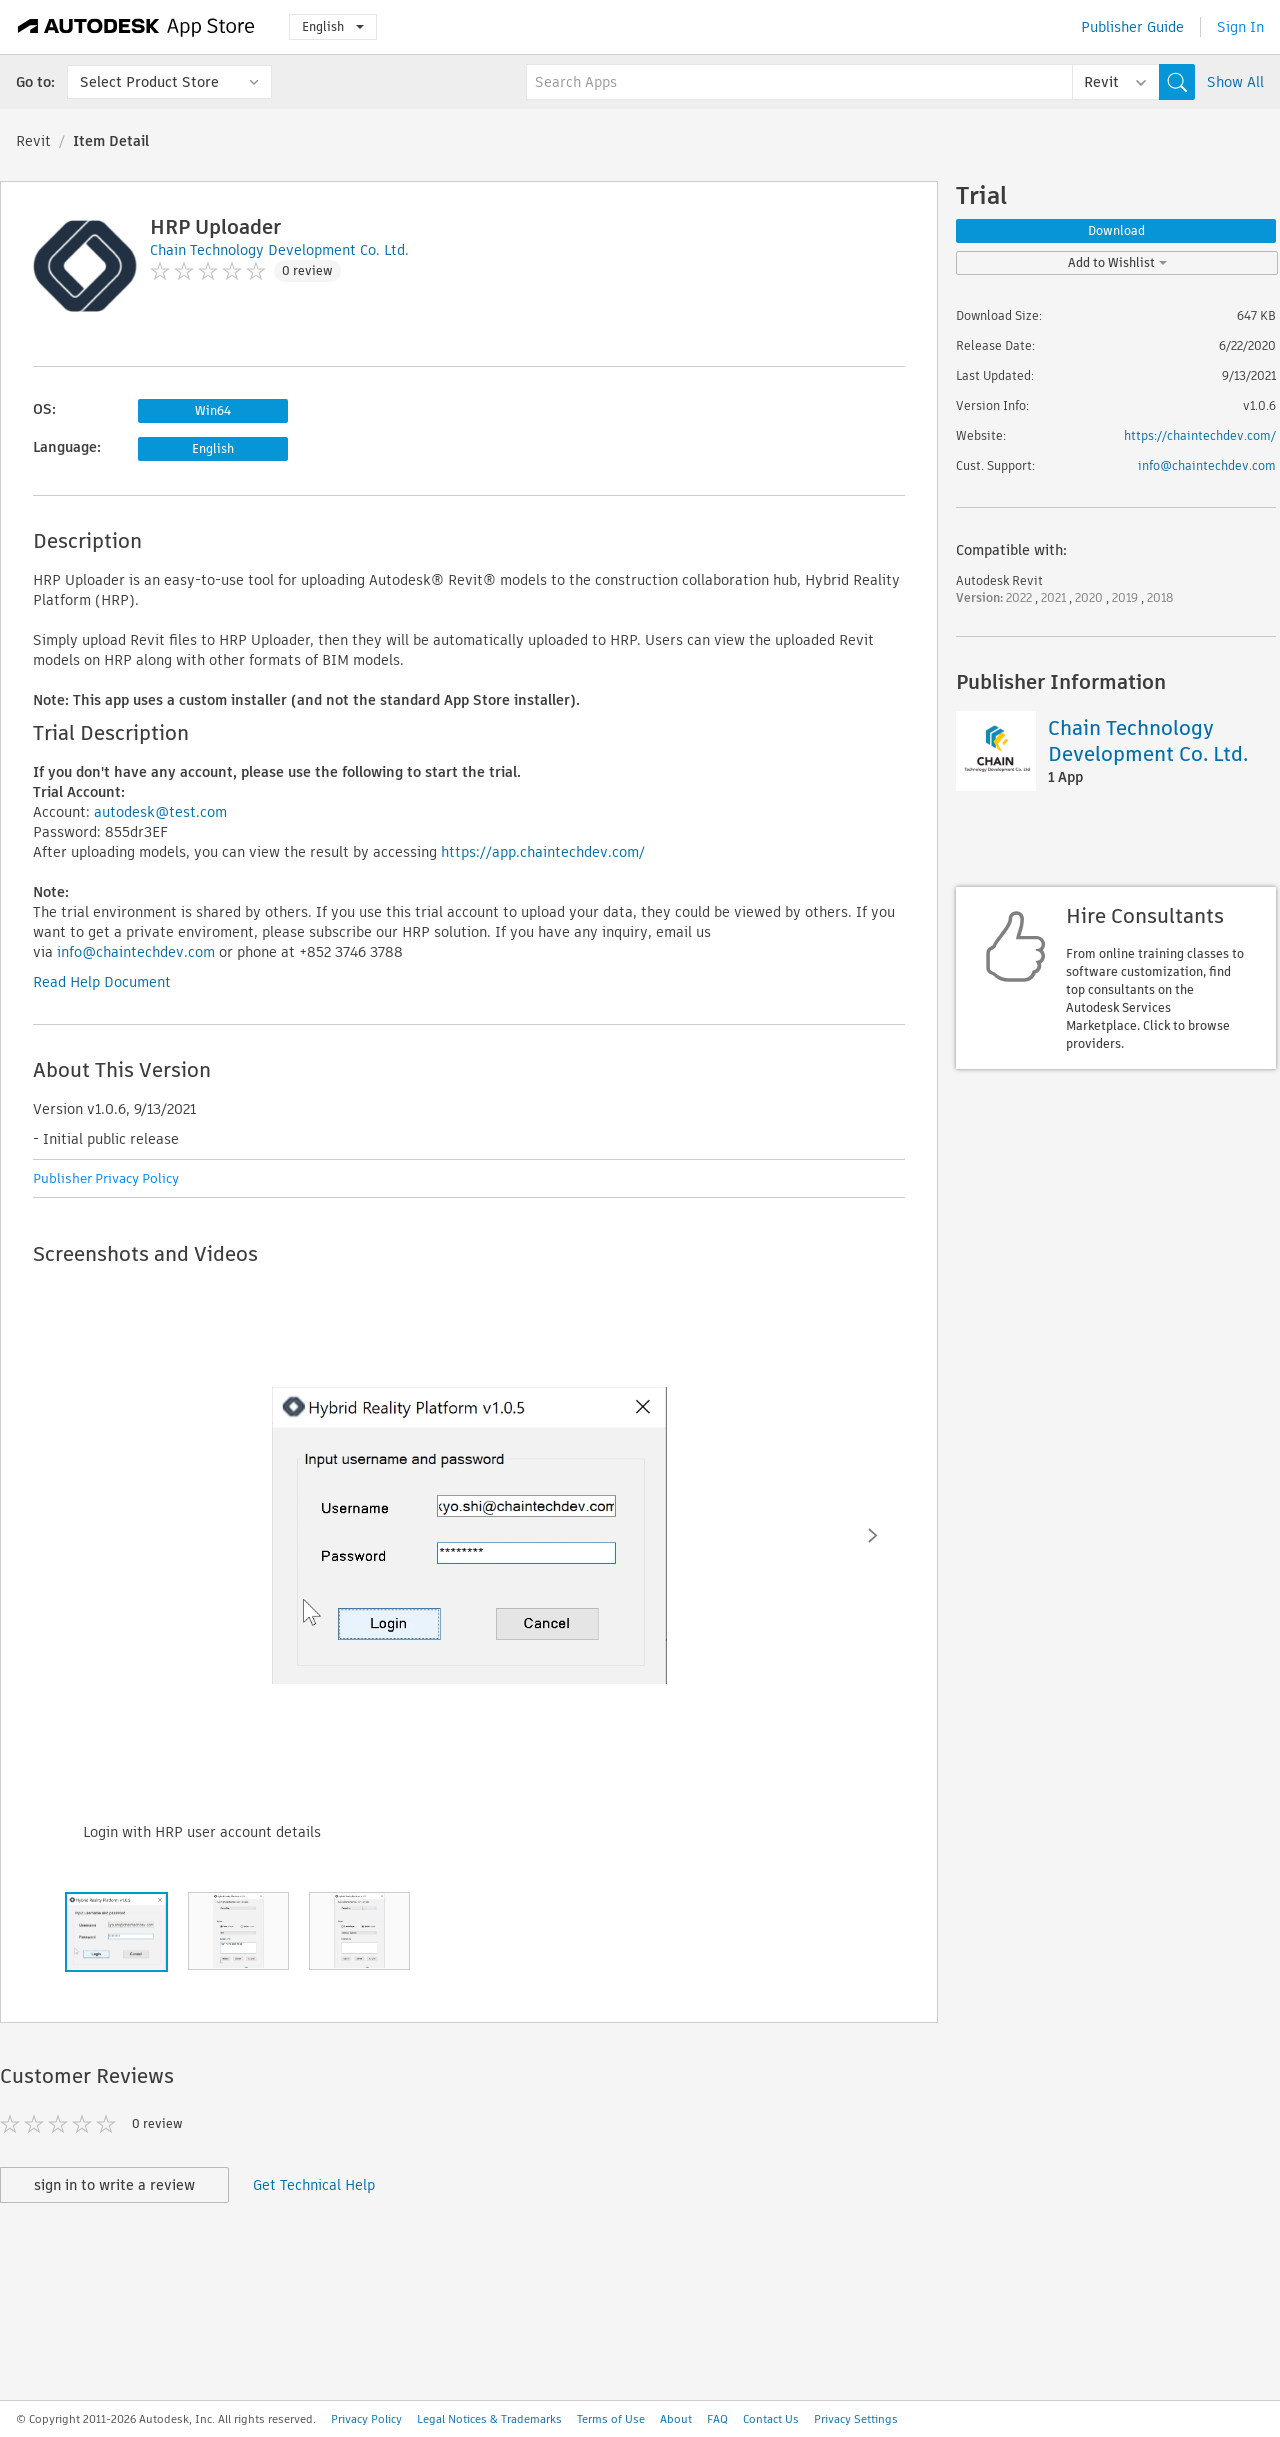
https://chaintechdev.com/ (1200, 435)
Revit (33, 141)
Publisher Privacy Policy (106, 1178)
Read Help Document (102, 982)
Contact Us (771, 2419)
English (333, 26)
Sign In (1240, 27)
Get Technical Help (314, 2185)
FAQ (717, 2419)
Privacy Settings (856, 2419)
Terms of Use (611, 2419)
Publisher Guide (1132, 27)
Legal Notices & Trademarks (489, 2419)
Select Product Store (149, 82)
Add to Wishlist (1117, 262)
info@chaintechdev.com (136, 952)
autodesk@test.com (160, 812)
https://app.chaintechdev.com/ (543, 852)
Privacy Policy (366, 2419)
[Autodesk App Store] (136, 27)
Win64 (213, 410)
